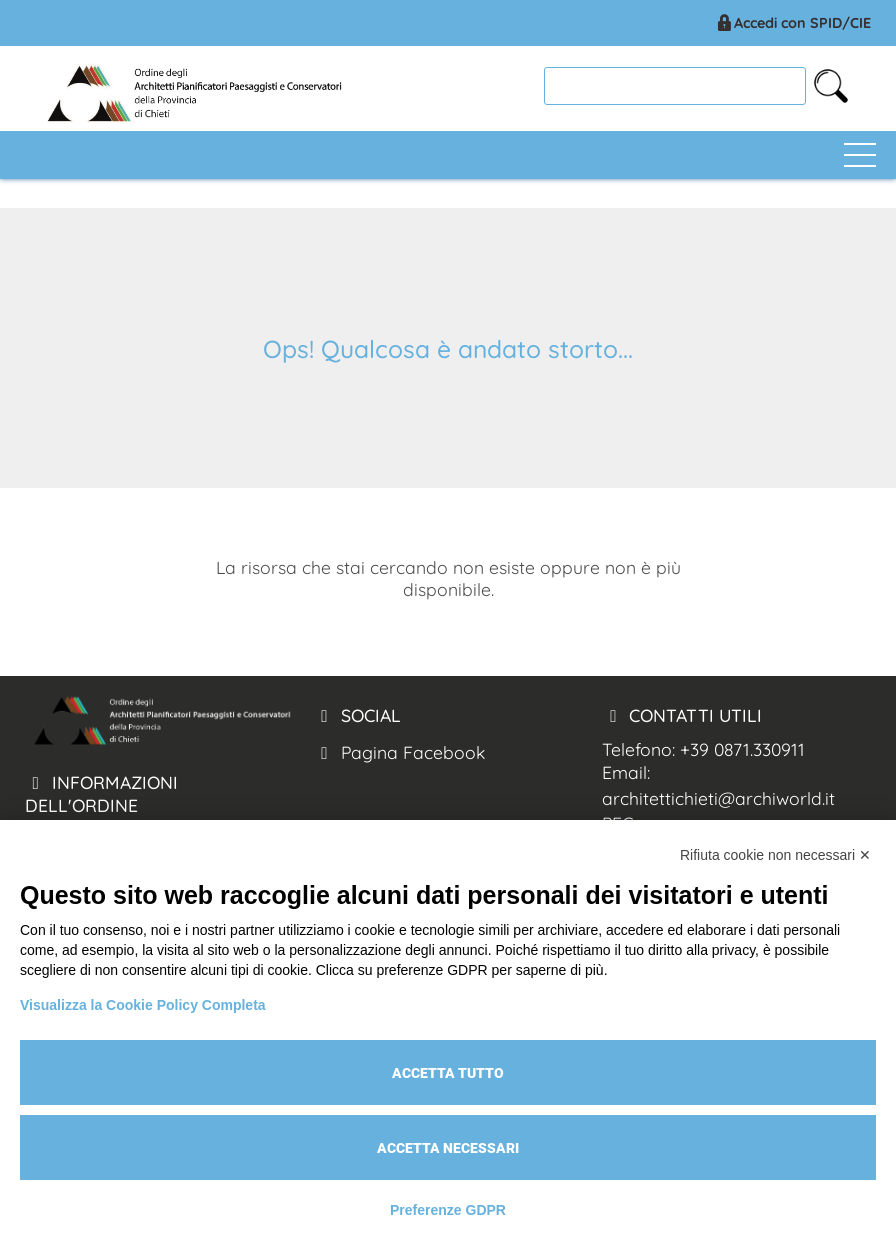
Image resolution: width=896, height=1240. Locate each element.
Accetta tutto (448, 1073)
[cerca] (675, 85)
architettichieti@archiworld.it (718, 798)
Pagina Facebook (399, 752)
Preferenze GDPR (448, 1210)
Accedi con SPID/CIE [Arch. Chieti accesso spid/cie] (792, 23)
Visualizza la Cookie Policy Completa (143, 1005)
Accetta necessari (448, 1148)
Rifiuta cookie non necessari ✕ (775, 855)
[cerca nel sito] (831, 86)
